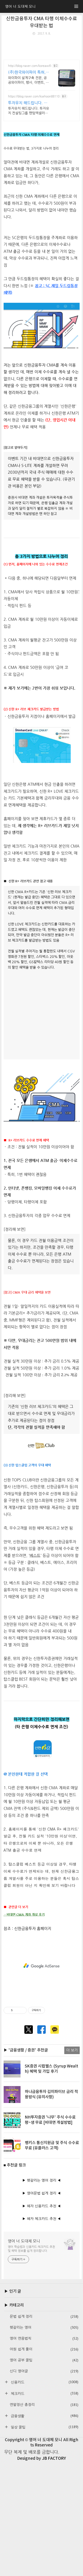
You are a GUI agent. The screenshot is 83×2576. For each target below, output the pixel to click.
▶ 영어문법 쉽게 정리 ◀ (41, 2308)
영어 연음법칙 (44, 2453)
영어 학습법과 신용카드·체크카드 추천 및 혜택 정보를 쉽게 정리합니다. (31, 2363)
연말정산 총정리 (44, 2519)
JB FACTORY (54, 2573)
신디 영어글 (44, 2486)
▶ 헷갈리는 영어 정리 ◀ (41, 2295)
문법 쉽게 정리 (44, 2431)
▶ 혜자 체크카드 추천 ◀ (41, 2333)
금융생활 (44, 2530)
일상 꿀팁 (44, 2541)
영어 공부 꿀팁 (44, 2475)
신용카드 (44, 2497)
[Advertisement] (41, 81)
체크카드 (44, 2508)
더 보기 (72, 2165)
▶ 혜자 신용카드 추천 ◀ (41, 2321)
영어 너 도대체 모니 (24, 2355)
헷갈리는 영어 (44, 2442)
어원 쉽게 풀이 (44, 2464)
